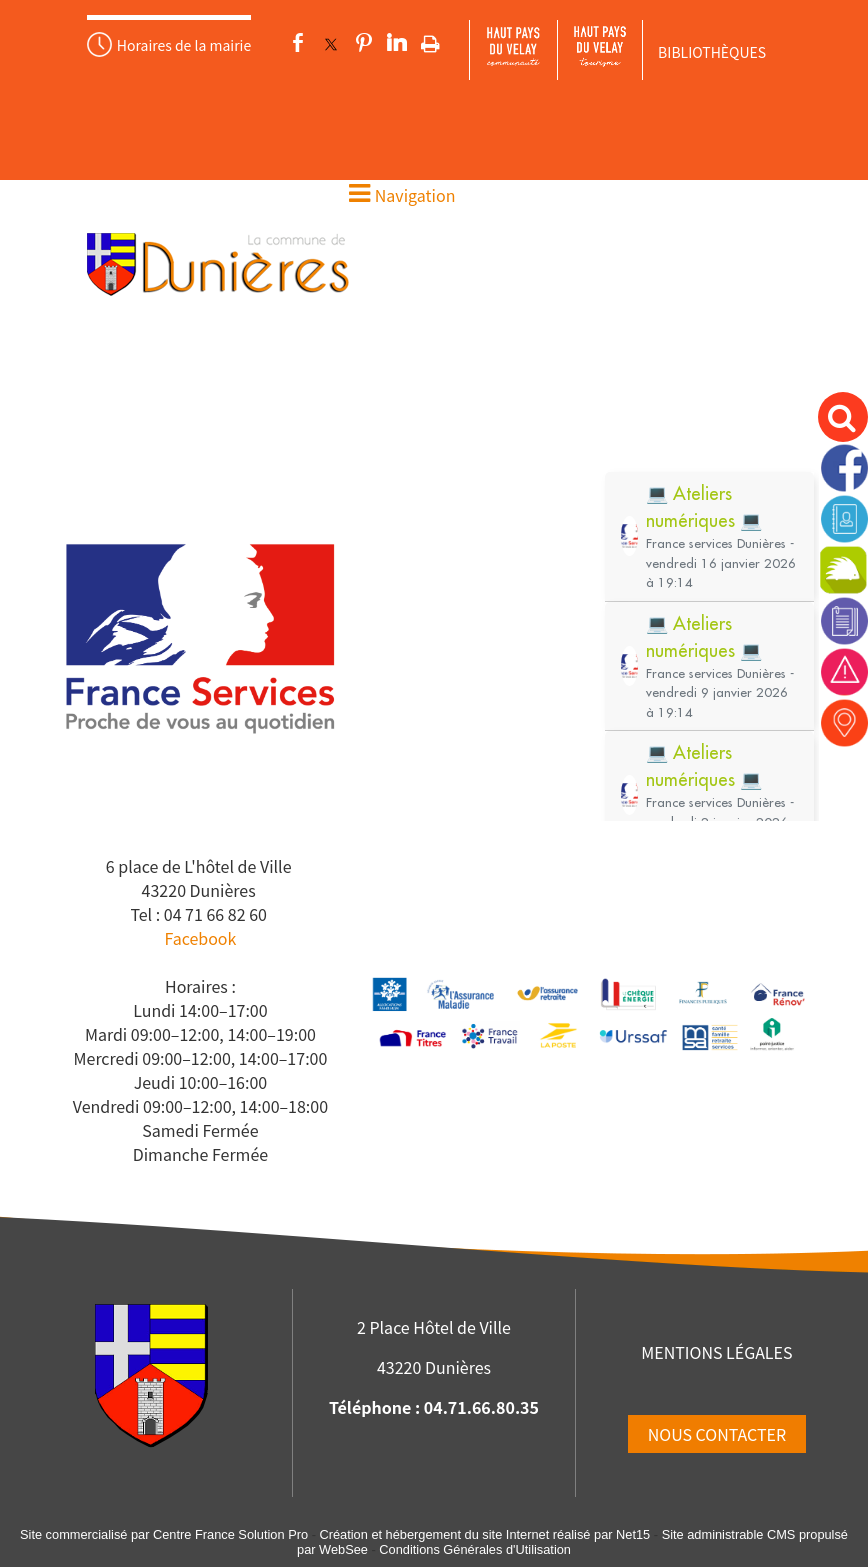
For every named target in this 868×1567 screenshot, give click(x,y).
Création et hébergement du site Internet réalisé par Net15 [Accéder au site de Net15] (484, 1534)
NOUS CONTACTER (717, 1434)
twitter (331, 43)
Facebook (200, 938)
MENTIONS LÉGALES (716, 1352)
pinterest (364, 43)
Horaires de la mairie (184, 45)
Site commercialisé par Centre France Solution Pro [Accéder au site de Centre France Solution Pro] (164, 1534)
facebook (298, 43)
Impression (430, 40)
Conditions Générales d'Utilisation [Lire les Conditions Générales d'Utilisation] (475, 1549)
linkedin (397, 43)
